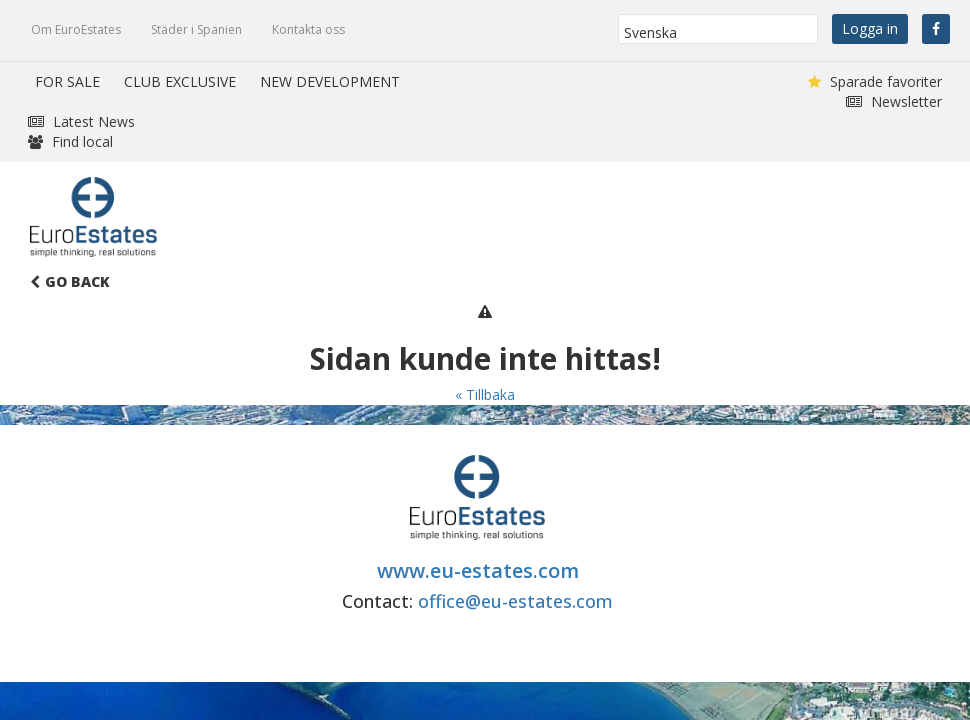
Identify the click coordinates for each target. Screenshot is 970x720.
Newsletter (894, 101)
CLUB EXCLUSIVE (180, 81)
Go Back (70, 281)
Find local (70, 141)
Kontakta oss (308, 29)
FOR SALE (67, 81)
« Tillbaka (485, 394)
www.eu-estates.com (478, 570)
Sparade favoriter (875, 81)
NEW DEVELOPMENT (330, 81)
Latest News (81, 121)
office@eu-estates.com (515, 601)
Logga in (870, 28)
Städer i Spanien (196, 29)
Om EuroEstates (76, 29)
